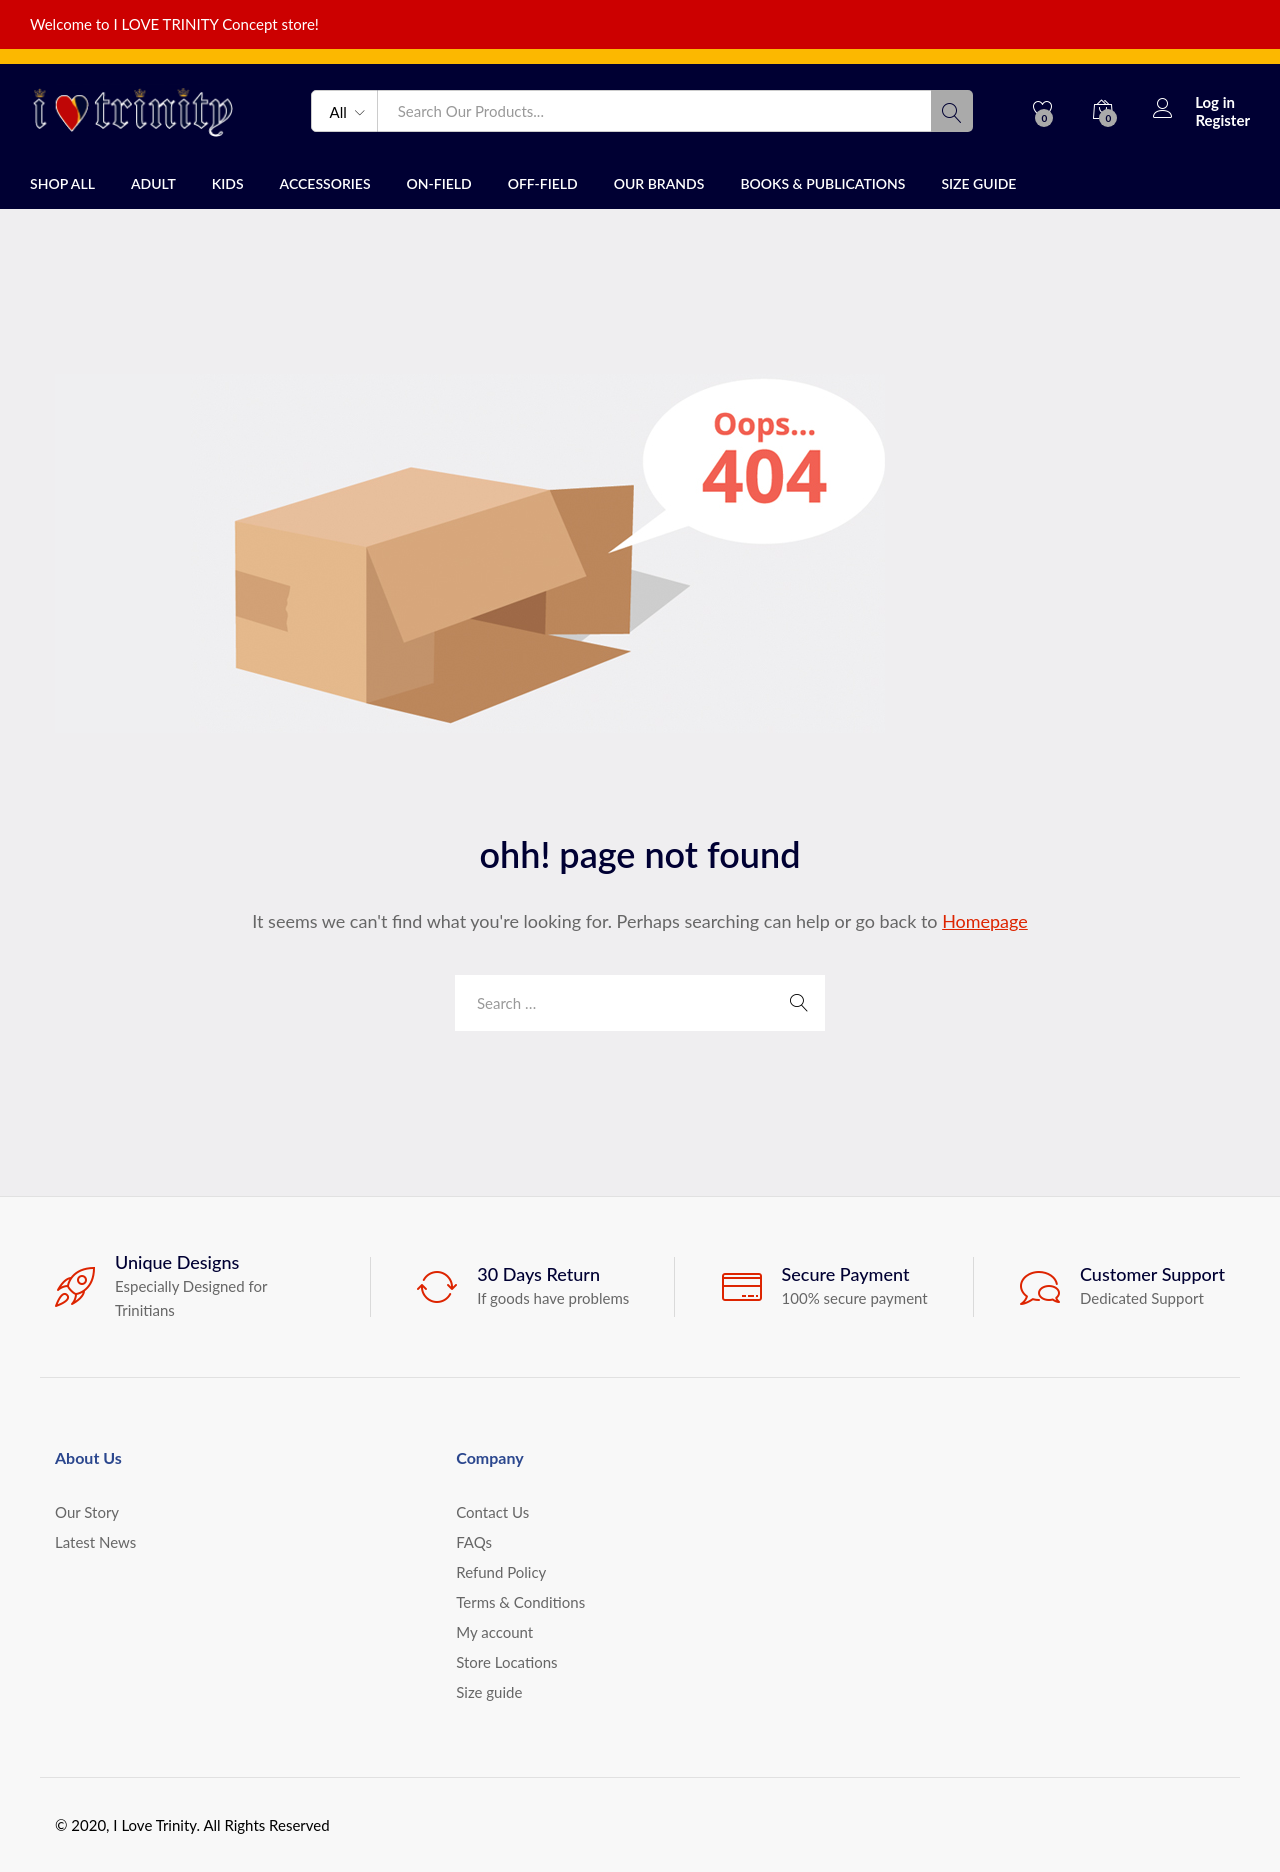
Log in (1194, 102)
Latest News (95, 1542)
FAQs (474, 1542)
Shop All (62, 184)
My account (494, 1632)
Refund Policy (501, 1572)
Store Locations (506, 1662)
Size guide (978, 184)
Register (1222, 120)
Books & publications (822, 184)
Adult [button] (153, 184)
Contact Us (492, 1512)
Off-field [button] (543, 184)
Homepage (985, 921)
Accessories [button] (325, 184)
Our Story (87, 1512)
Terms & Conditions (520, 1602)
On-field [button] (439, 184)
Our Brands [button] (659, 184)
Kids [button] (228, 184)
